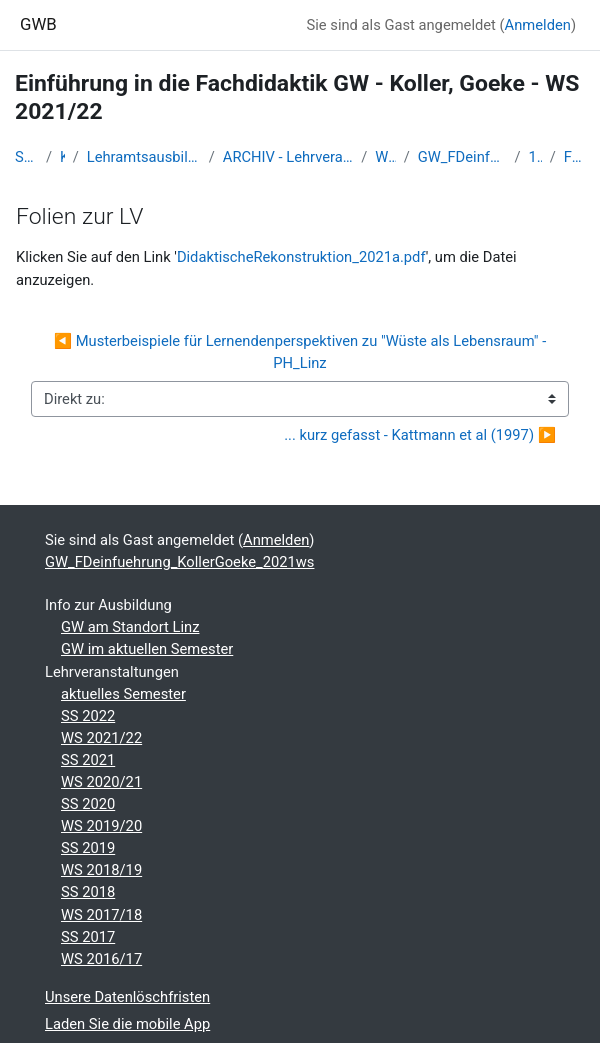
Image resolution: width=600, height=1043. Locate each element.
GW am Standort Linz (130, 627)
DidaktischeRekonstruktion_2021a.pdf (301, 257)
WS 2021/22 (385, 157)
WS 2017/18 (101, 915)
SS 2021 (88, 760)
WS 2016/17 (101, 959)
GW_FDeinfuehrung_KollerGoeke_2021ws (462, 157)
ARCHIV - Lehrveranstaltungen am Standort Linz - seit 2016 (288, 157)
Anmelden (538, 25)
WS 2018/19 (101, 870)
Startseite (26, 157)
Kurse (62, 157)
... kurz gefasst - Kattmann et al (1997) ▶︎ (420, 435)
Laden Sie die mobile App (127, 1024)
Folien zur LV (574, 157)
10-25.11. (534, 157)
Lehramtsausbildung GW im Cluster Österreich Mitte (144, 157)
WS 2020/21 (101, 782)
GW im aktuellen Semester (147, 649)
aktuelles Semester (123, 694)
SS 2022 (88, 716)
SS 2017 (88, 937)
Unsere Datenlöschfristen (127, 997)
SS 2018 (88, 892)
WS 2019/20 (101, 826)
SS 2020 (88, 804)
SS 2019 (88, 848)
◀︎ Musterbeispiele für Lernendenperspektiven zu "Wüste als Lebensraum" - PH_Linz (302, 352)
